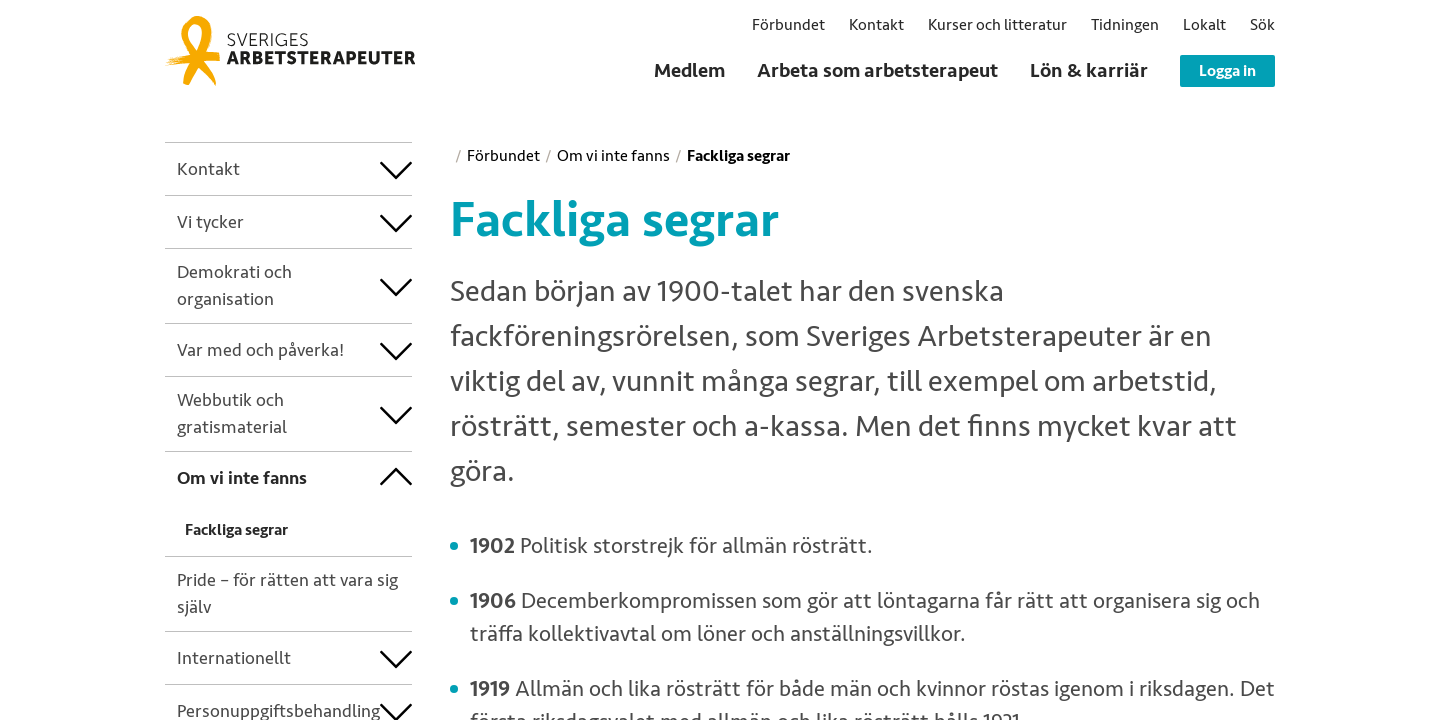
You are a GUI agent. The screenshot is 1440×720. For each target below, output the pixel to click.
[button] (1262, 25)
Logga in (1227, 71)
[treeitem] (278, 169)
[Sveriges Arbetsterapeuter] (290, 51)
